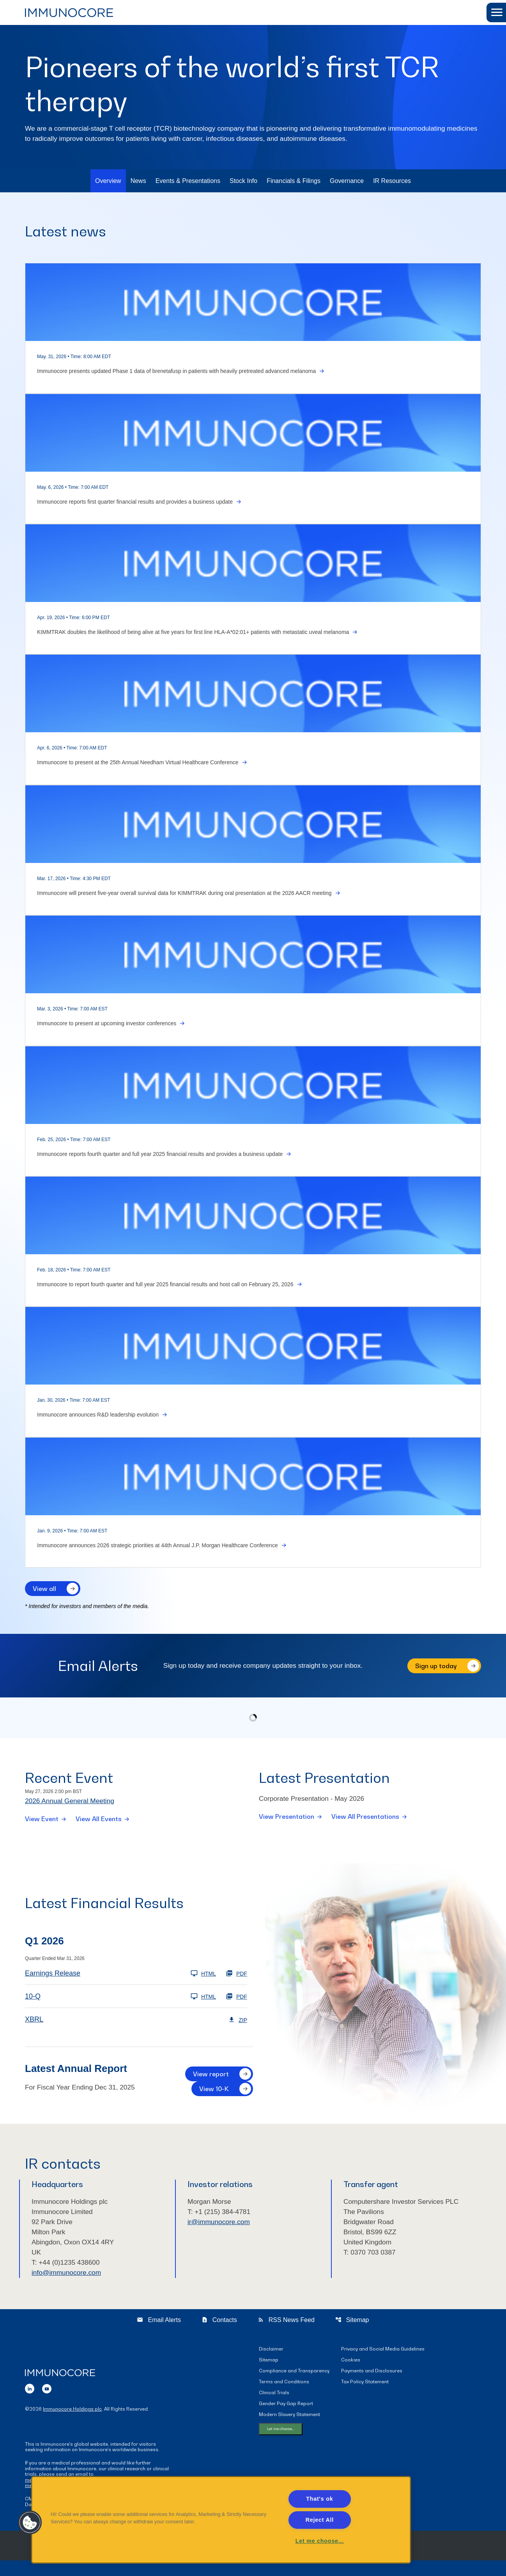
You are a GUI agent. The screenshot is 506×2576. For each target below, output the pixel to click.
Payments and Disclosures (371, 2386)
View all (44, 1589)
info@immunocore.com (68, 2288)
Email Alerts (158, 2335)
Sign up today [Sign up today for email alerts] (436, 1666)
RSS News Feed (286, 2335)
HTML (203, 1974)
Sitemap (352, 2335)
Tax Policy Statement (365, 2397)
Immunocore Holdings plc (72, 2424)
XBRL (34, 2021)
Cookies (350, 2375)
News (138, 181)
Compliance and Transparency (294, 2386)
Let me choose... (280, 2444)
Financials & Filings (293, 181)
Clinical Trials (274, 2408)
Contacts (219, 2335)
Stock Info (243, 181)
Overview (108, 181)
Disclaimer (271, 2364)
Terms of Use (354, 2564)
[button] (496, 12)
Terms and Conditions (284, 2397)
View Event (41, 1820)
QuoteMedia (322, 2564)
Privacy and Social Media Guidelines (383, 2364)
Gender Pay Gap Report (286, 2419)
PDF (236, 1974)
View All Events (99, 1820)
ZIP (237, 2020)
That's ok (319, 2499)
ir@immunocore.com (220, 2235)
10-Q (33, 1998)
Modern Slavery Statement (289, 2429)
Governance (347, 181)
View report (211, 2075)
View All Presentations (365, 1817)
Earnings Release (52, 1975)
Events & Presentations (188, 181)
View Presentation (286, 1817)
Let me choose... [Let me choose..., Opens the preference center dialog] (319, 2541)
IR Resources (392, 181)
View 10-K (214, 2090)
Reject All (320, 2520)
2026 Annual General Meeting (71, 1802)
